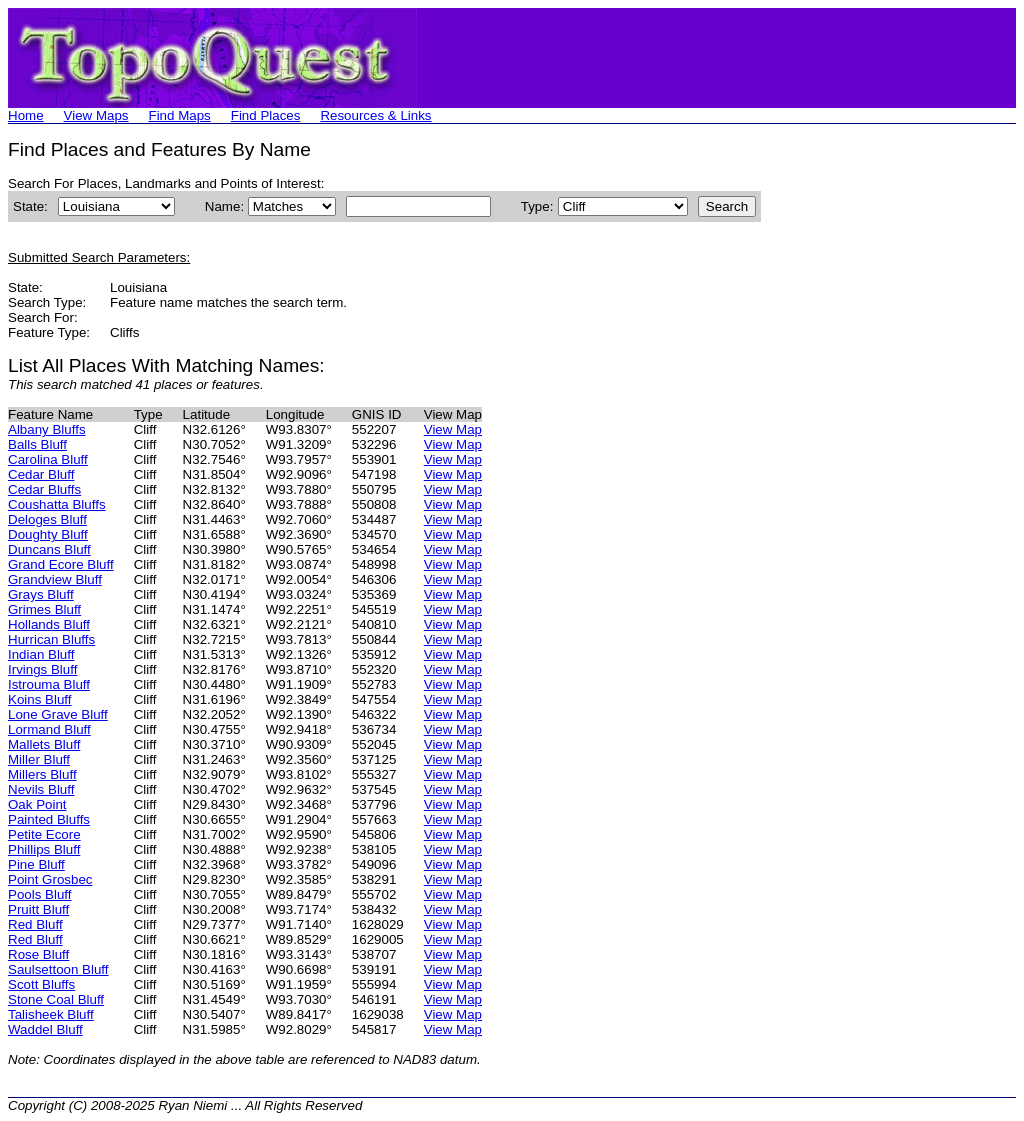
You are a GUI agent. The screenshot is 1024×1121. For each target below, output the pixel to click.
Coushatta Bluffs (57, 504)
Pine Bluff (36, 864)
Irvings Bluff (42, 669)
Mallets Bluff (44, 744)
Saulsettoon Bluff (58, 969)
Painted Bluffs (49, 819)
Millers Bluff (42, 774)
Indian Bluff (41, 654)
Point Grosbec (50, 879)
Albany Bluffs (47, 429)
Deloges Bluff (47, 519)
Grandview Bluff (55, 579)
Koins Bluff (39, 699)
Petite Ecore (44, 834)
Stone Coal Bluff (56, 999)
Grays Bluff (41, 594)
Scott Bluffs (41, 984)
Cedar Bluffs (44, 489)
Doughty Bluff (48, 534)
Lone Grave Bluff (58, 714)
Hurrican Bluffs (51, 639)
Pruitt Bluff (38, 909)
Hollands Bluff (49, 624)
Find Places (266, 115)
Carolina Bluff (48, 459)
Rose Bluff (38, 954)
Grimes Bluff (44, 609)
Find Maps (180, 115)
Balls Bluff (37, 444)
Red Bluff (35, 924)
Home (26, 115)
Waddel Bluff (45, 1029)
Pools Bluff (39, 894)
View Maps (96, 115)
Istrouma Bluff (49, 684)
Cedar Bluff (41, 474)
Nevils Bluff (41, 789)
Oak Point (37, 804)
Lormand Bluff (49, 729)
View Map (453, 429)
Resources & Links (375, 115)
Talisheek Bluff (51, 1014)
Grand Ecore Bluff (61, 564)
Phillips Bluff (44, 849)
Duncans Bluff (49, 549)
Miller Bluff (39, 759)
